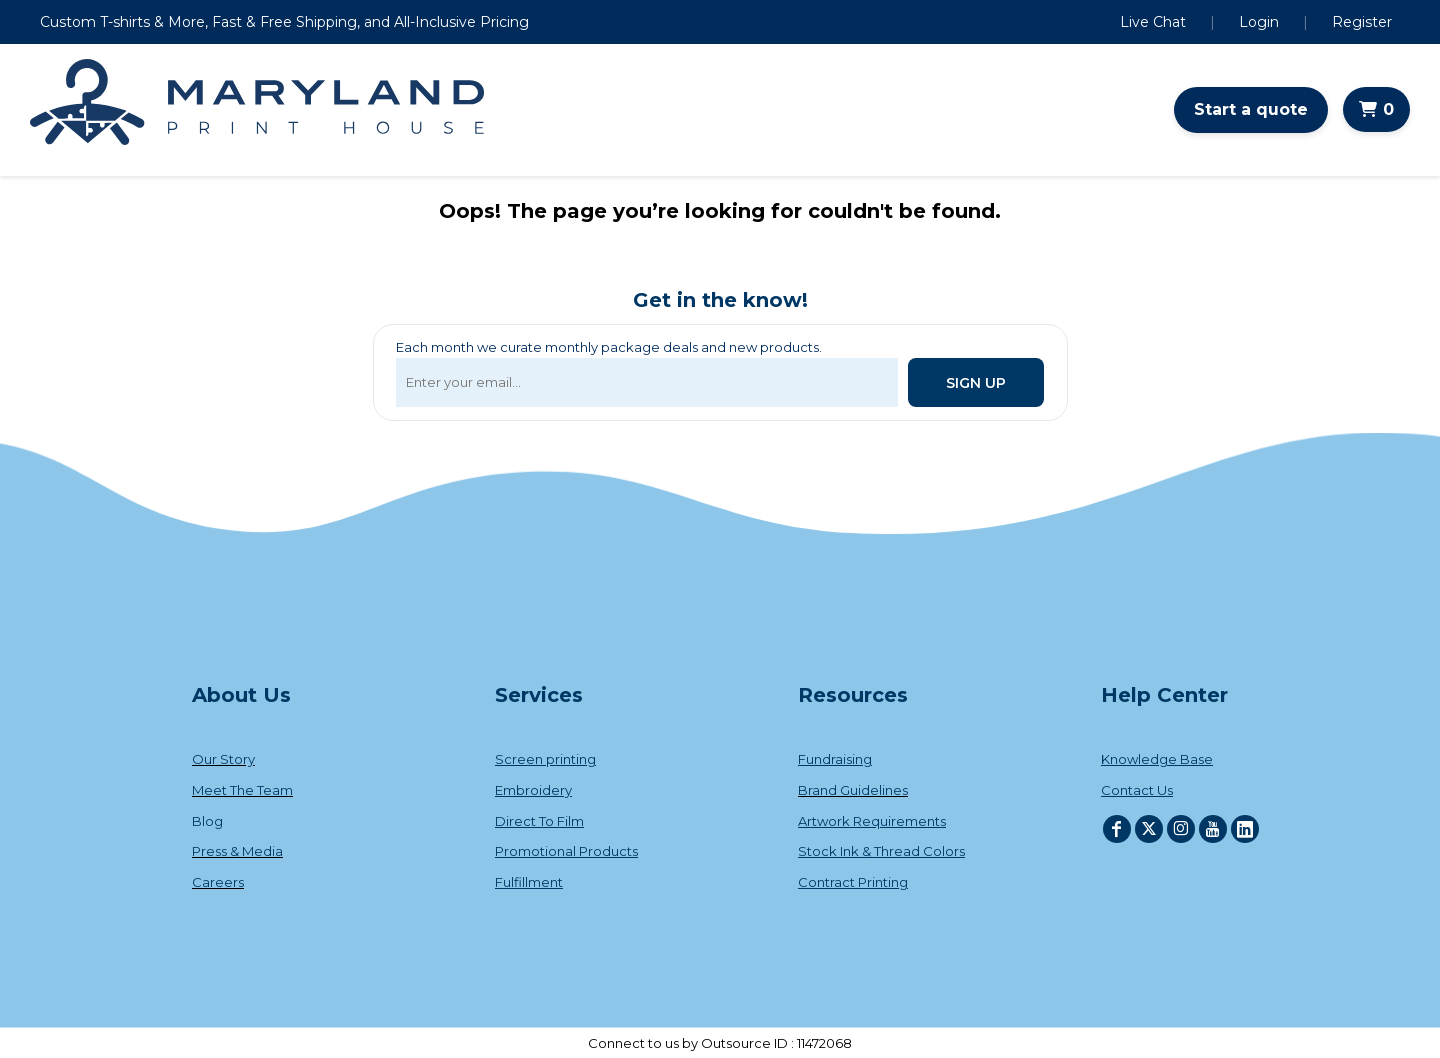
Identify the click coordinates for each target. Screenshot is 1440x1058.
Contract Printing (853, 882)
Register (1362, 22)
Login (1259, 22)
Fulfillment (529, 882)
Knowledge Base (1157, 759)
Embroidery (533, 790)
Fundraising (835, 759)
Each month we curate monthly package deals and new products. (609, 347)
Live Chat (1153, 22)
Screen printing (545, 759)
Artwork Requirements (872, 821)
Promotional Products (566, 851)
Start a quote (1251, 109)
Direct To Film (539, 821)
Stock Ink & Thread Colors (881, 851)
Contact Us (1137, 790)
